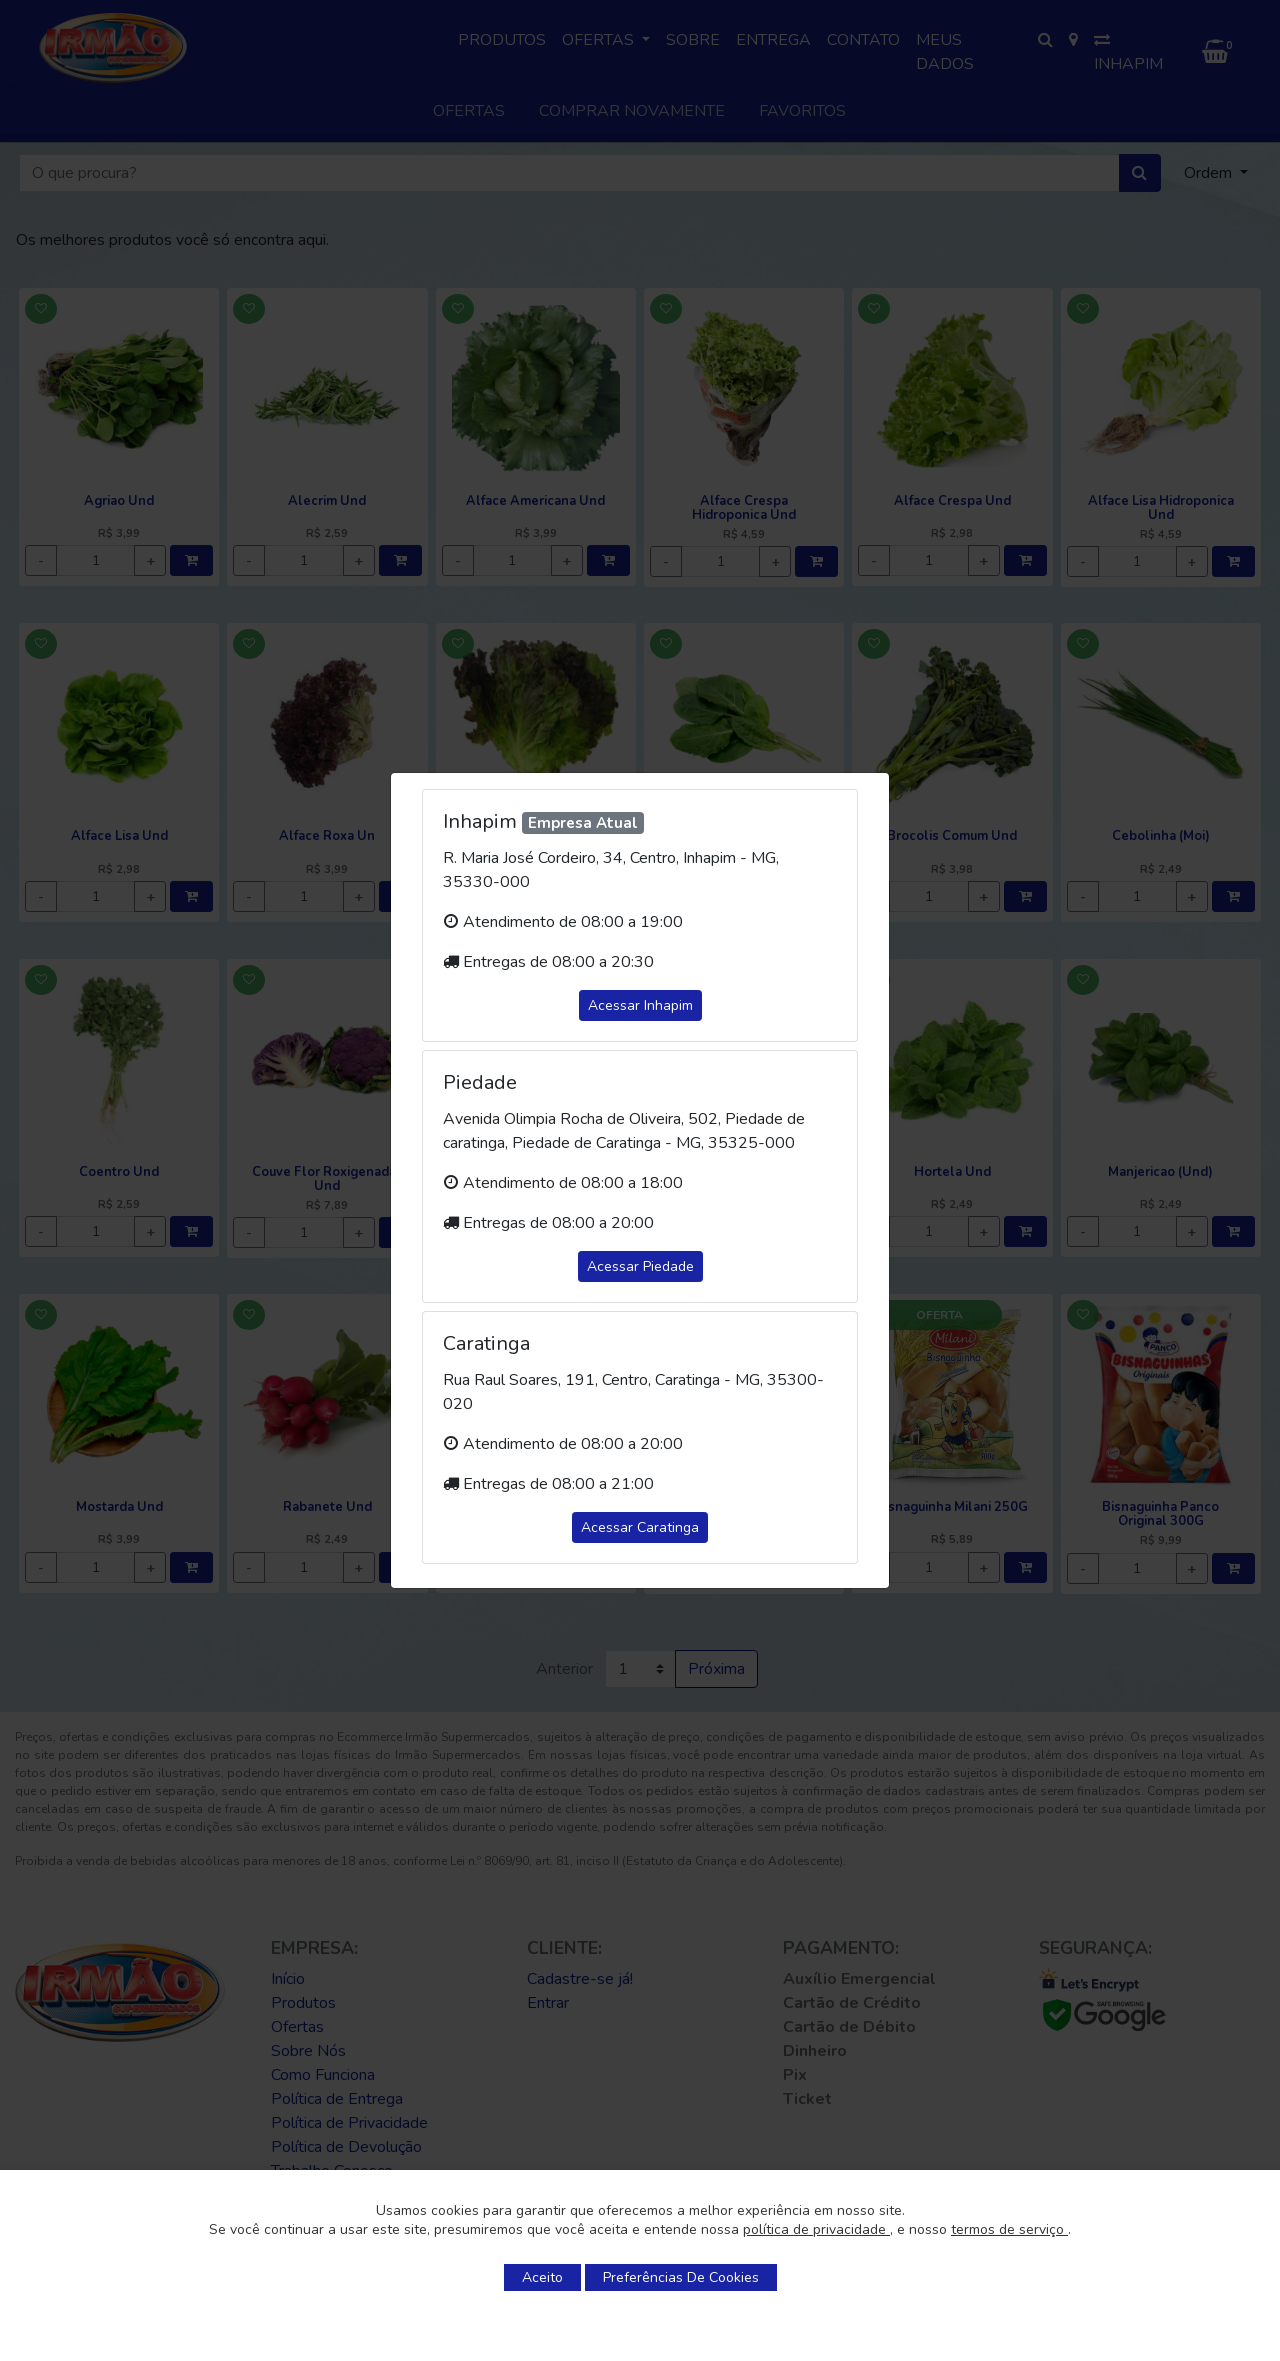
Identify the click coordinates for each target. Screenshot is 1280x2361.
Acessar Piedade (640, 1266)
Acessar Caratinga (640, 1527)
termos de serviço (1009, 2229)
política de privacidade (816, 2229)
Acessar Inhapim (640, 1005)
